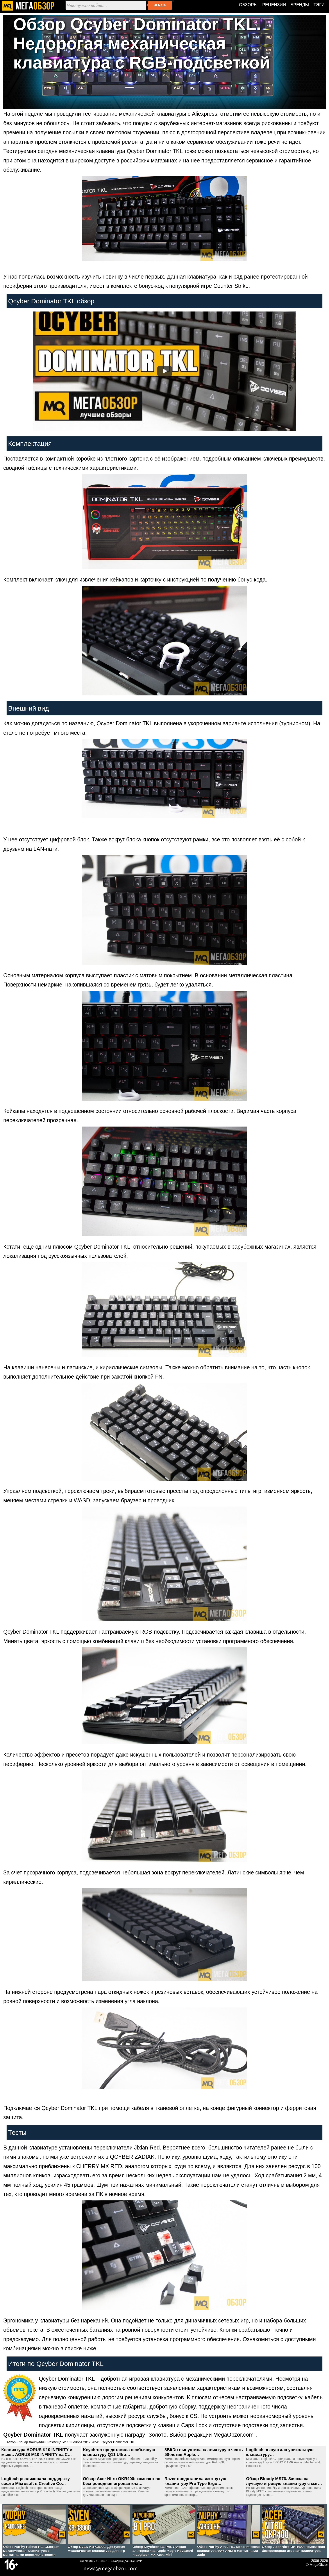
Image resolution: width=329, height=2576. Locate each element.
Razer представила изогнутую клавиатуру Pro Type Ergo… (195, 2481)
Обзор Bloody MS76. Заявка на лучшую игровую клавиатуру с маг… (284, 2481)
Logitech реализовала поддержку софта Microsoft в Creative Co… (35, 2481)
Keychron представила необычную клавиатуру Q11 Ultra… (119, 2452)
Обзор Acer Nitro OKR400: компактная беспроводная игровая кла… (121, 2481)
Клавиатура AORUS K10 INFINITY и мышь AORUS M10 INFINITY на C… (36, 2452)
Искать (160, 5)
